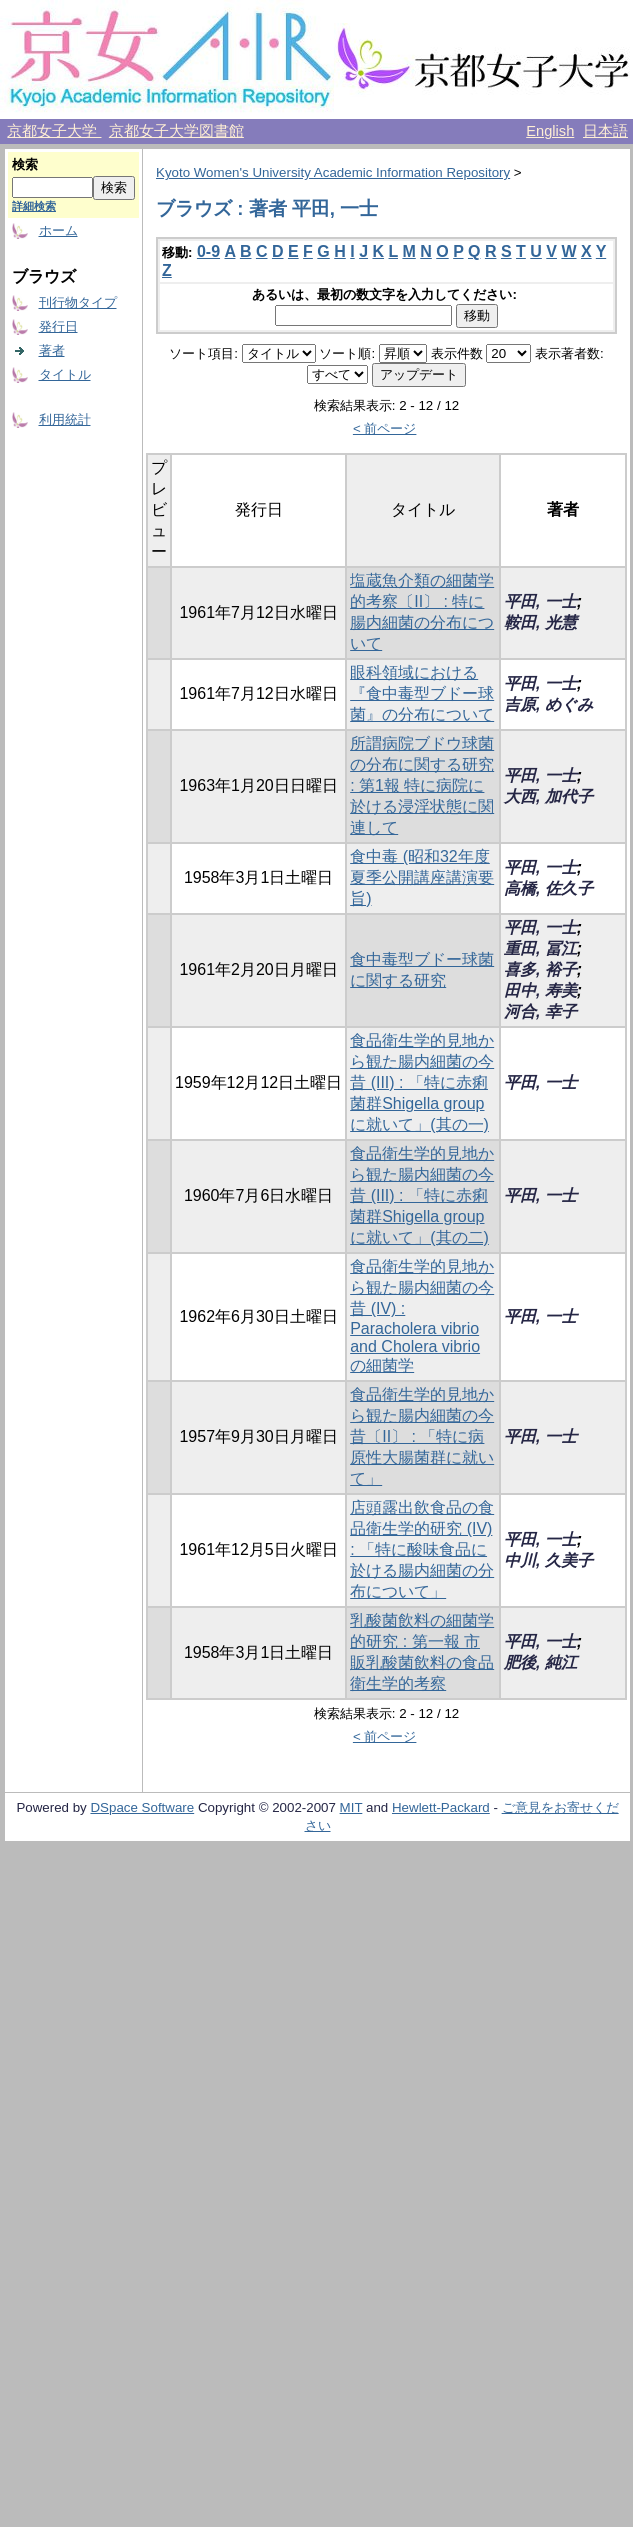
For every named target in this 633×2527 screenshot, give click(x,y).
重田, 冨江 (540, 948)
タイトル (65, 374)
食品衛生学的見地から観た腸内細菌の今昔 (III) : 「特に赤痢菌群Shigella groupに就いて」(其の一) (422, 1082)
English (550, 131)
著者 (52, 350)
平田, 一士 (540, 601)
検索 (25, 164)
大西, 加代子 (548, 796)
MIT (351, 1807)
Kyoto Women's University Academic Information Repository (333, 172)
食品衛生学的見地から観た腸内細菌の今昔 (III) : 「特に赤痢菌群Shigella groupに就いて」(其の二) (422, 1195)
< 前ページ (385, 428)
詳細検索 (34, 206)
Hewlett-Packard (441, 1807)
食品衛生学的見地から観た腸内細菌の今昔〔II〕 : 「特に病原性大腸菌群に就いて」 (422, 1436)
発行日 (58, 326)
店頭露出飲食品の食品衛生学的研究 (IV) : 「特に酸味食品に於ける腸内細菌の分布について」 (422, 1549)
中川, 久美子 (548, 1560)
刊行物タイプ (78, 302)
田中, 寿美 (540, 990)
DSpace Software (142, 1807)
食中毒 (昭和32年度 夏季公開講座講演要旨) (422, 877)
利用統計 (65, 419)
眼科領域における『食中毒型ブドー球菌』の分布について (422, 693)
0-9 (208, 251)
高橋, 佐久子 (548, 888)
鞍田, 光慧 (540, 622)
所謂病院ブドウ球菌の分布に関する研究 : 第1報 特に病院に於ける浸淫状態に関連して (422, 785)
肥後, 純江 (540, 1662)
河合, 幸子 (540, 1011)
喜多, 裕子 (540, 969)
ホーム (58, 230)
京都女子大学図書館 (176, 131)
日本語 (605, 131)
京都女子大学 (54, 131)
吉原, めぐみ (548, 704)
